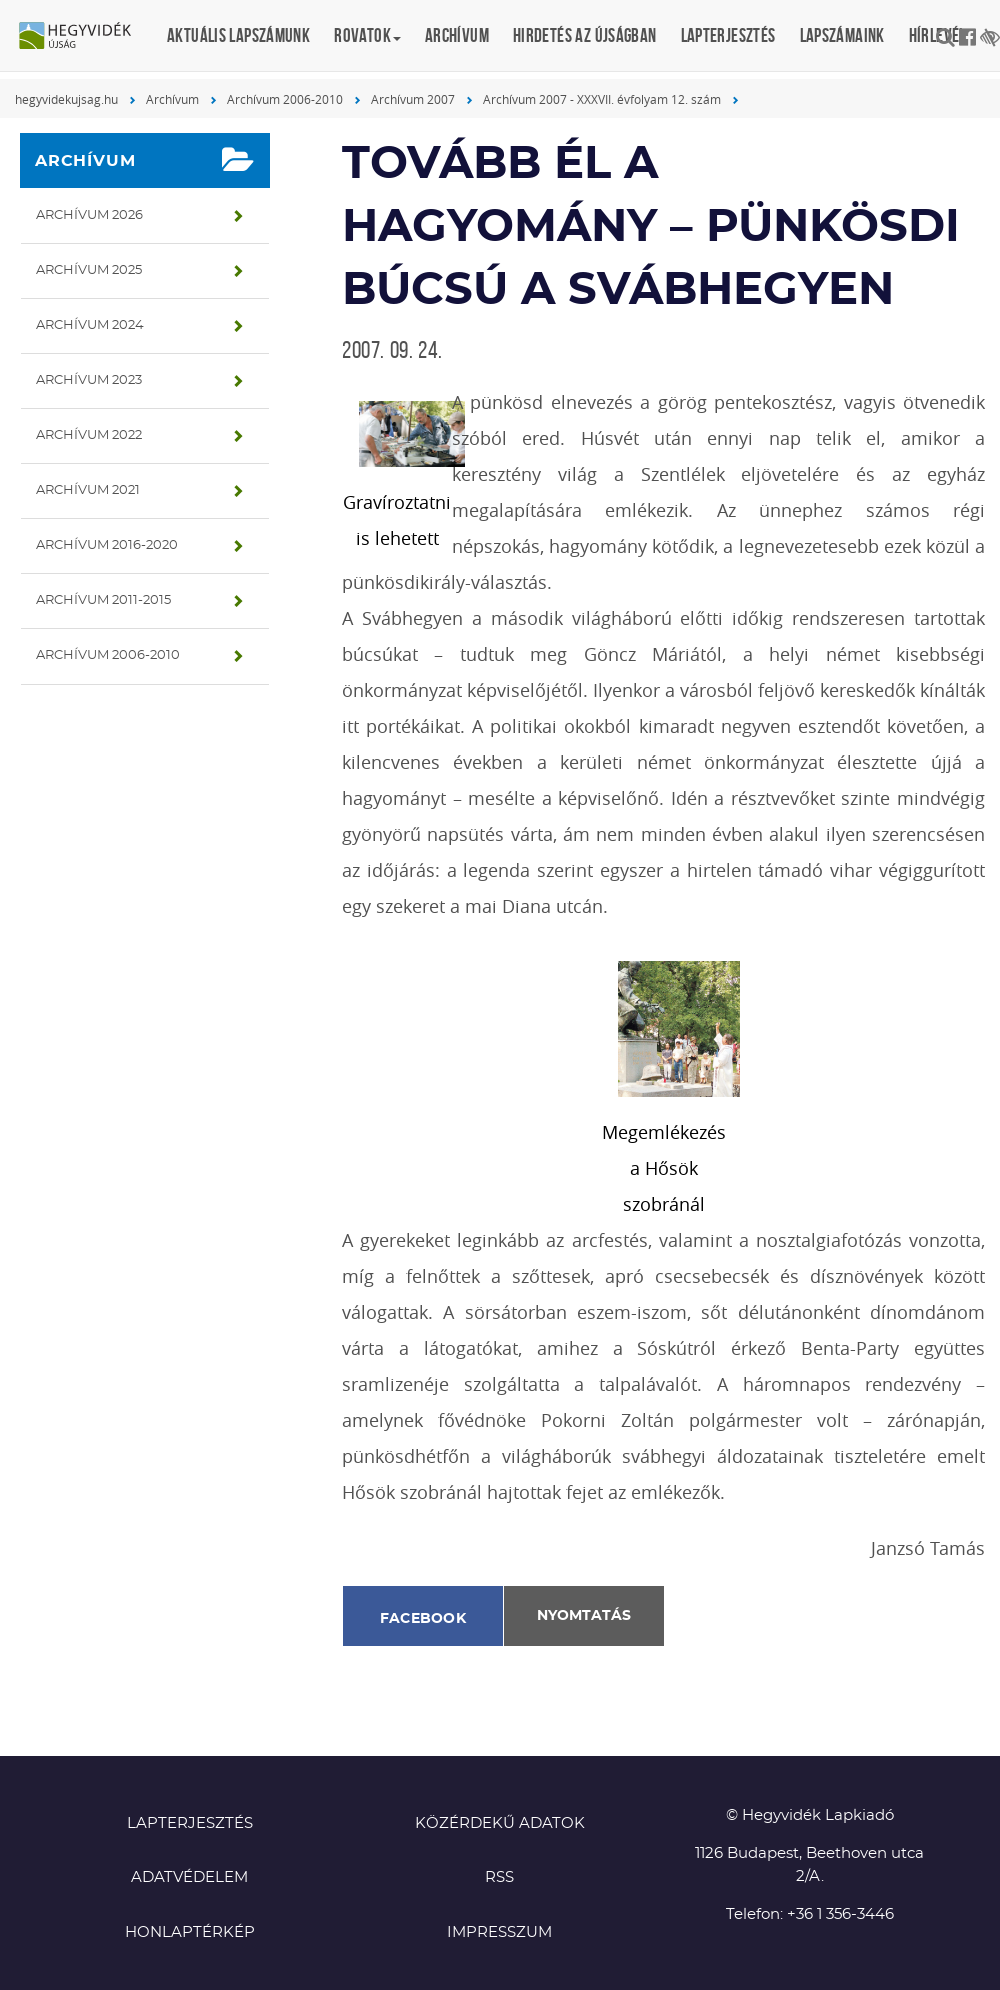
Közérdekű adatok (500, 1823)
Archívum (457, 35)
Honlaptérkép (190, 1932)
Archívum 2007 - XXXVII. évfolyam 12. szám (602, 99)
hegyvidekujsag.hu (66, 99)
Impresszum (499, 1932)
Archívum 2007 (413, 99)
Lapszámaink (842, 35)
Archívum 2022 (89, 435)
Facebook (423, 1619)
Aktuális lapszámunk (238, 35)
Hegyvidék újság (85, 37)
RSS (499, 1877)
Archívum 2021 (88, 490)
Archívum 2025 (89, 270)
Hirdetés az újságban (585, 35)
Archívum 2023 (89, 380)
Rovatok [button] (367, 35)
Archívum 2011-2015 (103, 600)
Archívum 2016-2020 (107, 545)
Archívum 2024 (90, 325)
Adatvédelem (189, 1877)
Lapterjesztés (728, 35)
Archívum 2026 (89, 215)
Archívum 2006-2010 (285, 99)
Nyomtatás (584, 1616)
